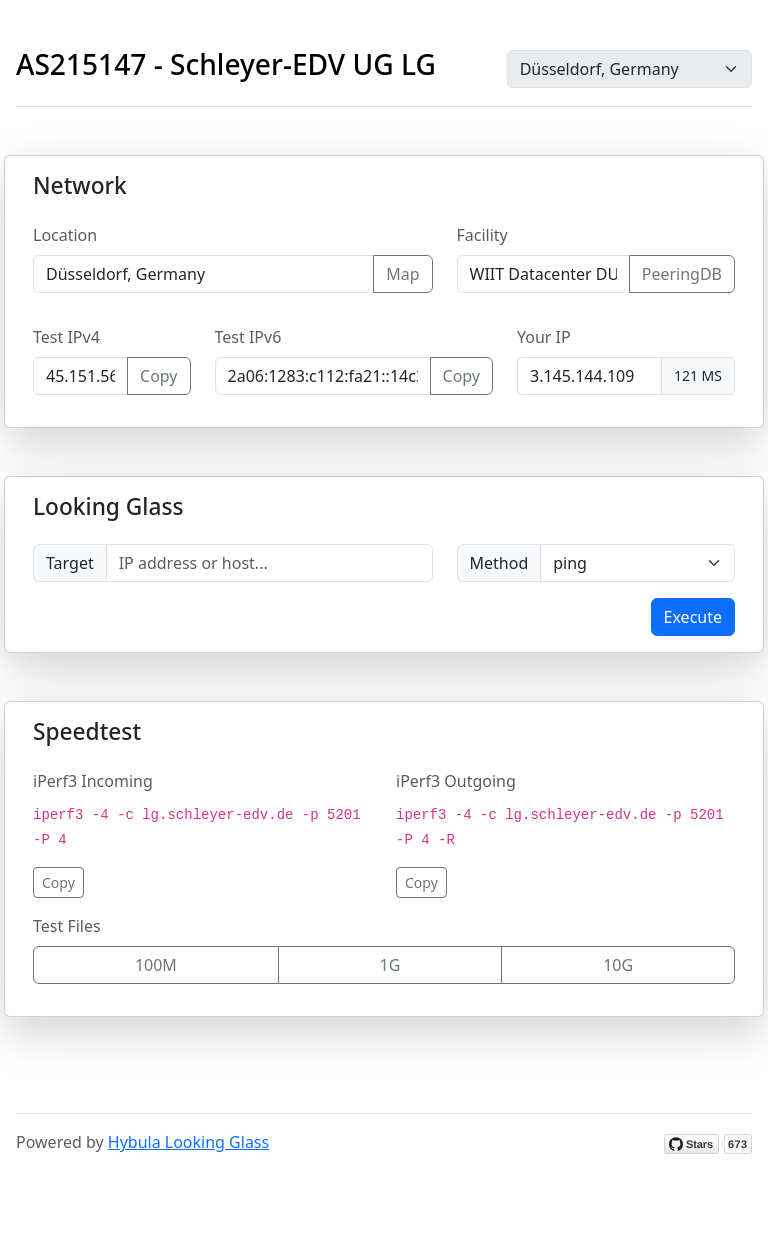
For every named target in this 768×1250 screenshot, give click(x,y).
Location (65, 235)
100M (156, 965)
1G (390, 965)
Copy (158, 376)
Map (402, 274)
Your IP (544, 337)
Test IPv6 (248, 337)
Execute (693, 617)
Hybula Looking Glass (188, 1142)
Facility (482, 235)
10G (618, 965)
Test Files (67, 926)
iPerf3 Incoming (93, 781)
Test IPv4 (66, 337)
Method (499, 563)
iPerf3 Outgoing (456, 781)
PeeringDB (682, 274)
